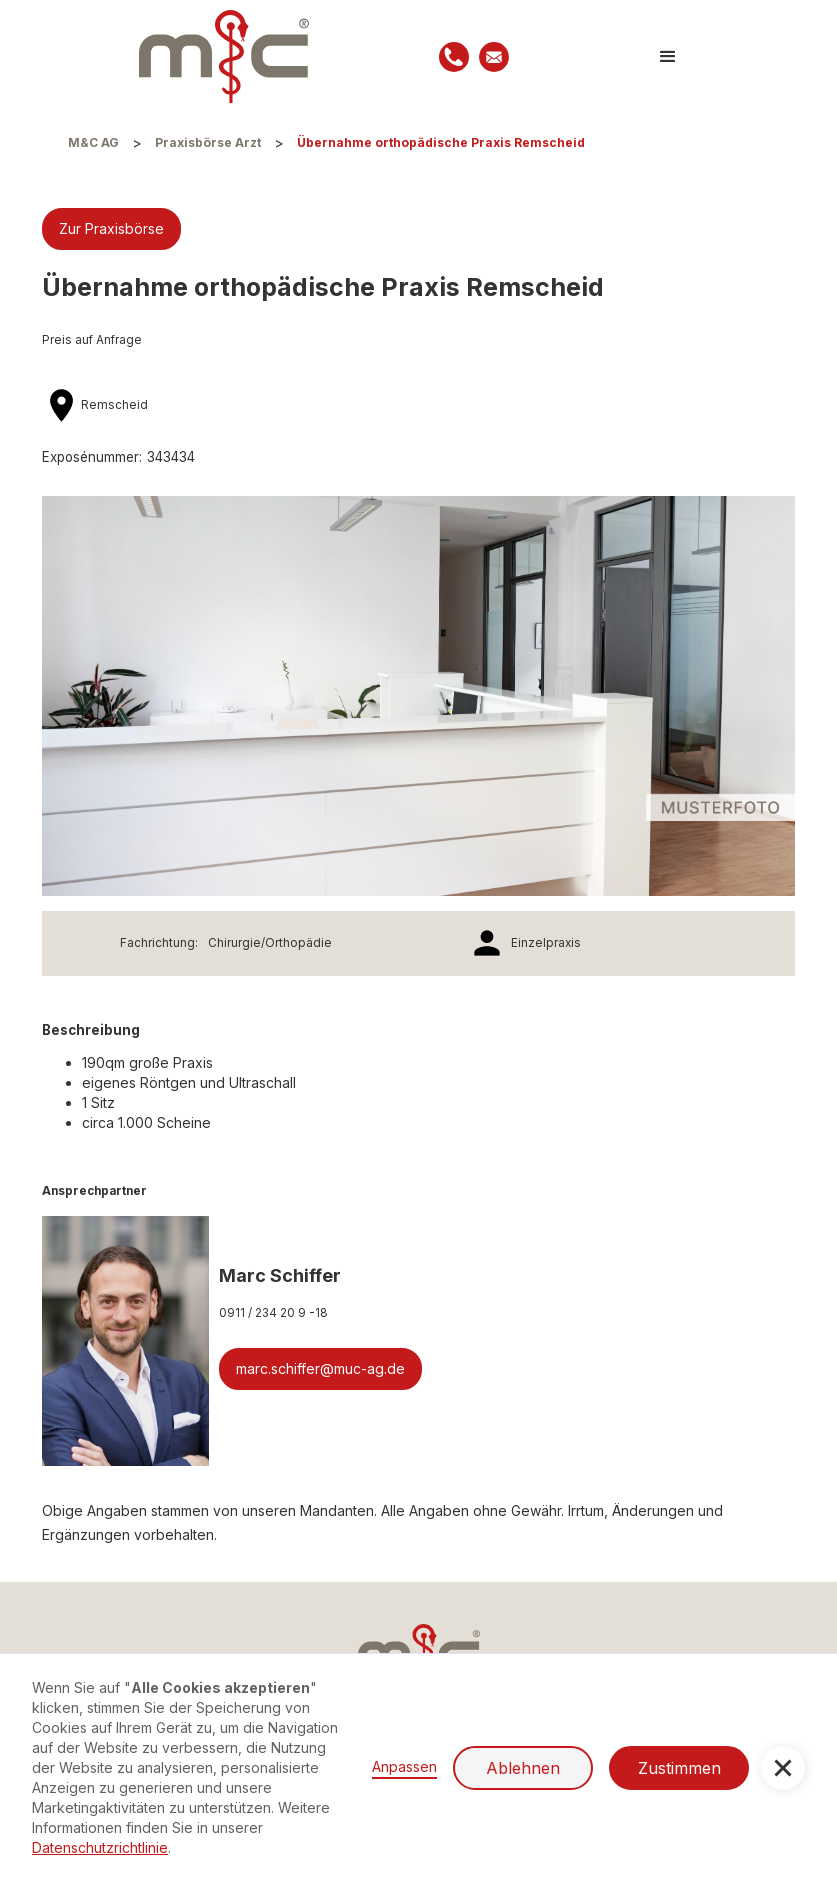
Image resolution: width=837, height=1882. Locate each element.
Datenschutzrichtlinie (100, 1847)
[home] (224, 56)
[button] (668, 57)
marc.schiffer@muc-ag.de (320, 1368)
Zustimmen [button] (679, 1768)
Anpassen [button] (404, 1766)
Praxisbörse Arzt (208, 142)
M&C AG (93, 142)
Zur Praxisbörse (111, 228)
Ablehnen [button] (523, 1768)
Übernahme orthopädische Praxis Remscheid (441, 142)
